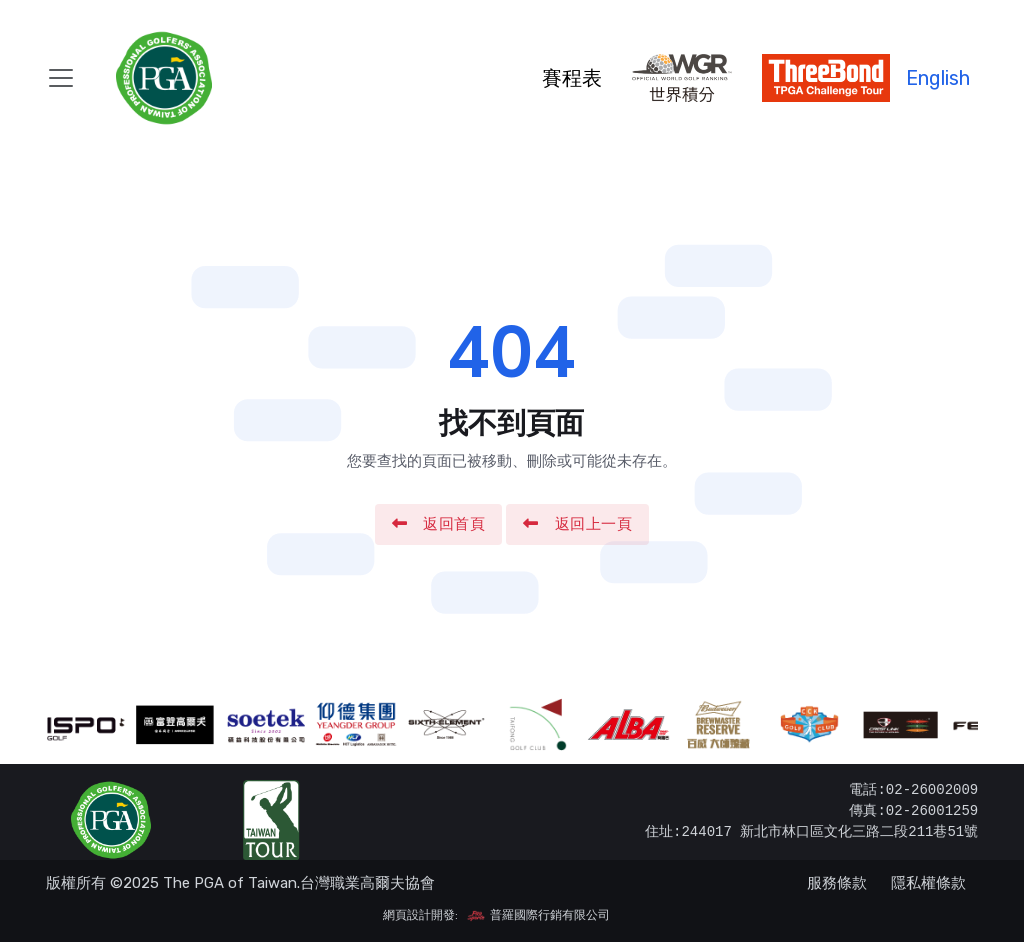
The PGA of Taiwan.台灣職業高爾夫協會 (299, 883)
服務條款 (837, 883)
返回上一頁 (577, 524)
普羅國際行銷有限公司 (538, 915)
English (938, 78)
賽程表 (572, 78)
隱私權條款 (928, 883)
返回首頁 (439, 524)
